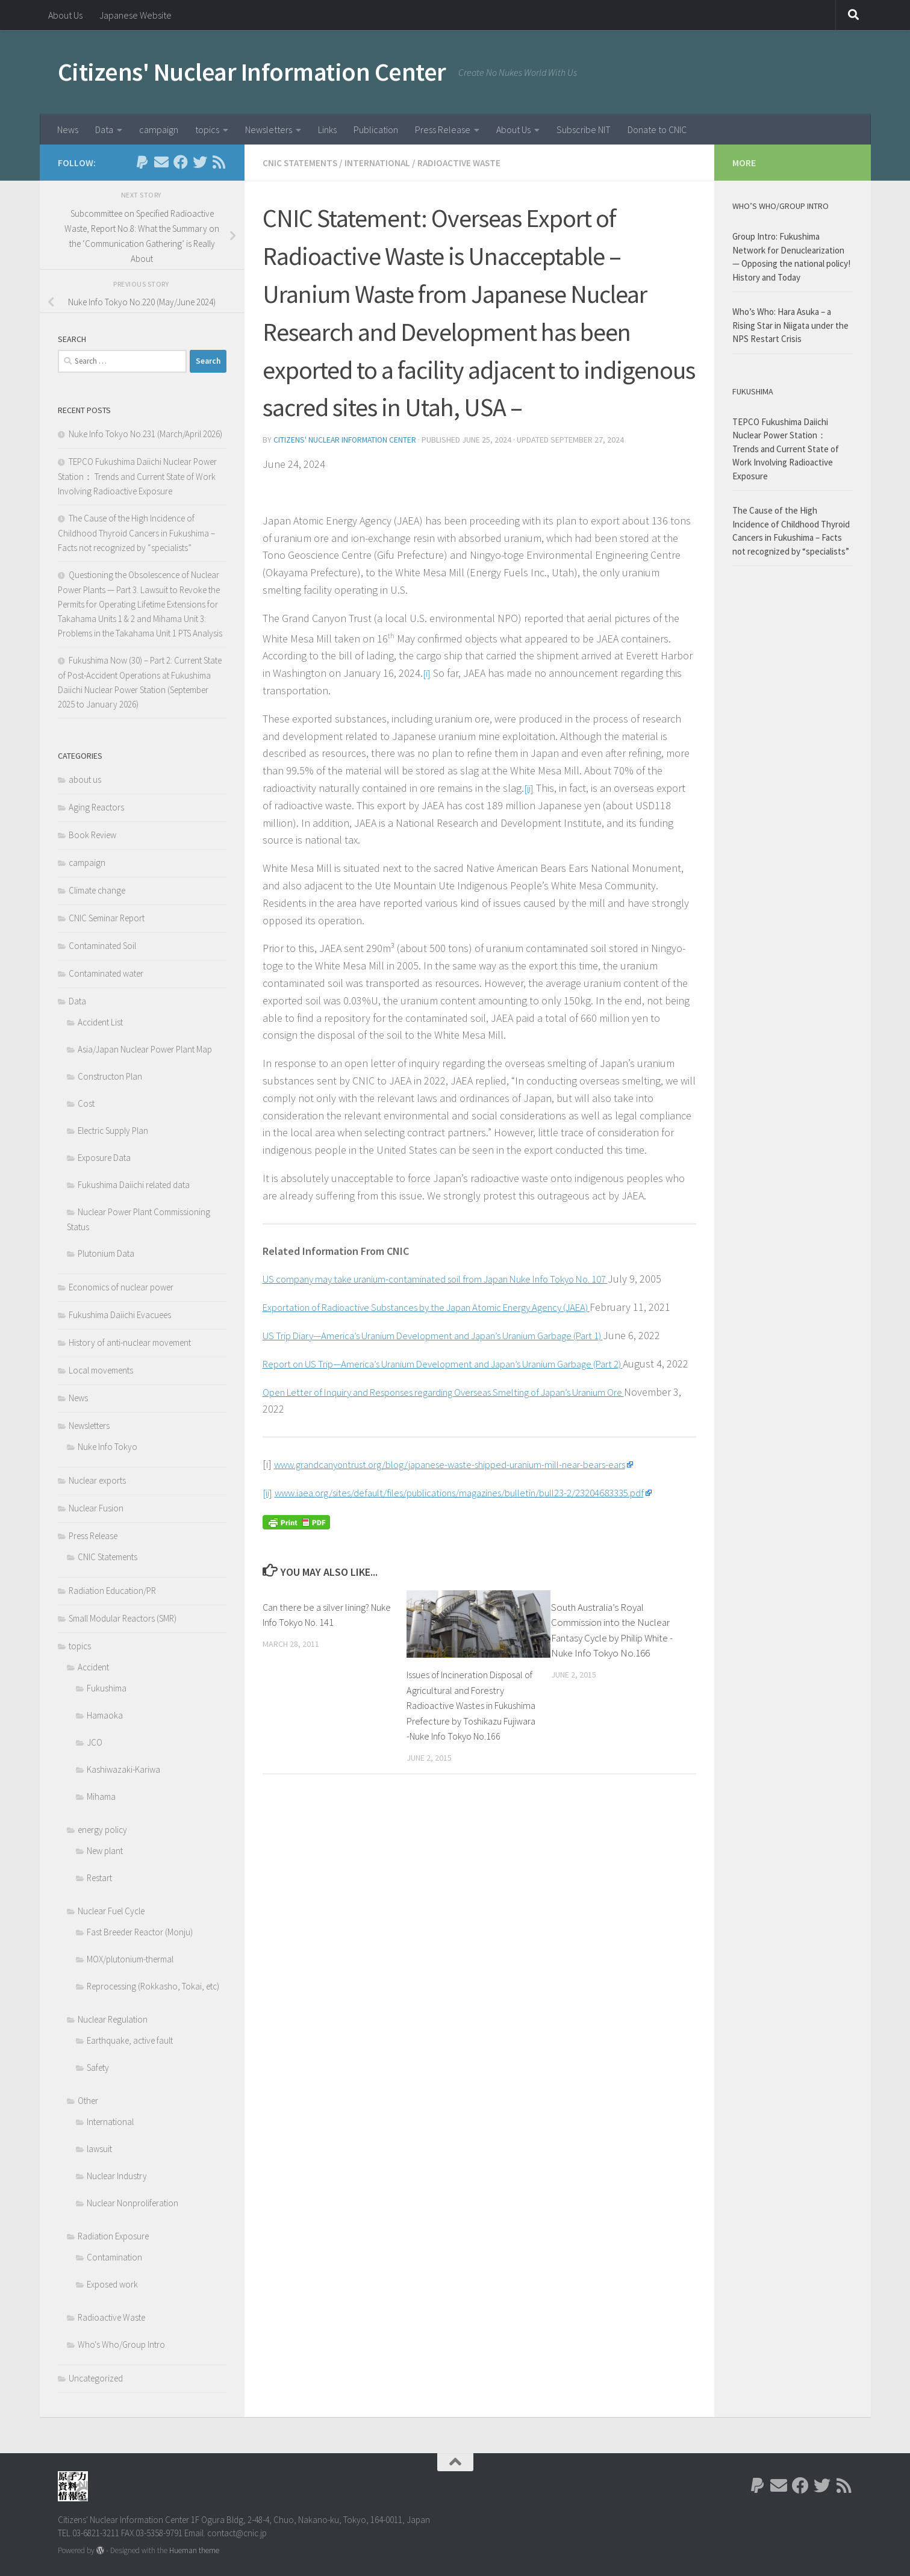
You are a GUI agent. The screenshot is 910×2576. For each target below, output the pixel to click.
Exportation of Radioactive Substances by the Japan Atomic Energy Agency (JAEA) (447, 1323)
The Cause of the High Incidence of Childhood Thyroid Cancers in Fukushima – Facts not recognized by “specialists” (136, 532)
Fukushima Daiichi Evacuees (120, 1315)
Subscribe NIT (583, 129)
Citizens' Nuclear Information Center (252, 71)
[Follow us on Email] (161, 162)
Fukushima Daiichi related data (134, 1184)
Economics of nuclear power (121, 1287)
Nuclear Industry (117, 2176)
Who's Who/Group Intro (121, 2344)
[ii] (529, 787)
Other (88, 2100)
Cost (86, 1103)
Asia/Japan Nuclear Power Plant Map (145, 1049)
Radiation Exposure (113, 2236)
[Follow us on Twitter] (200, 162)
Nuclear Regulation (113, 2019)
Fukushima (106, 1688)
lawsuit (99, 2148)
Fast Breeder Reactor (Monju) (140, 1932)
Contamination (114, 2257)
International (379, 163)
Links (327, 129)
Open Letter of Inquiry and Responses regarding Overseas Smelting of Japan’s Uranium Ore (468, 1460)
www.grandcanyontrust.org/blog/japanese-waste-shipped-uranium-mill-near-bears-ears (471, 1532)
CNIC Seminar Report (107, 918)
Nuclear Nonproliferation (132, 2203)
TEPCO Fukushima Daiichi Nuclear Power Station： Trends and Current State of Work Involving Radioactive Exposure (137, 476)
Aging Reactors (96, 807)
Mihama (101, 1796)
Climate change (97, 890)
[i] (427, 672)
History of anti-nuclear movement (130, 1342)
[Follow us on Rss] (219, 162)
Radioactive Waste (463, 163)
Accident (93, 1667)
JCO (94, 1742)
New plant (105, 1850)
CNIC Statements (300, 163)
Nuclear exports (97, 1480)
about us (85, 779)
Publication (376, 129)
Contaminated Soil (102, 945)
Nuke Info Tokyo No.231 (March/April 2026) (145, 434)
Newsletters (268, 129)
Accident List (100, 1022)
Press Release (442, 129)
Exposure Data (104, 1157)
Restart (99, 1878)
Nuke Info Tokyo (107, 1446)
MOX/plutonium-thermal (130, 1959)
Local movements (101, 1370)
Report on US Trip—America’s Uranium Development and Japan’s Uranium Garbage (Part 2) (466, 1414)
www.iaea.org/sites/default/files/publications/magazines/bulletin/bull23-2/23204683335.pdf (482, 1560)
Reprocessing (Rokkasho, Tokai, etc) (153, 1986)
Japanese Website (135, 15)
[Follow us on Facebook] (180, 162)
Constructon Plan (110, 1076)
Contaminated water (106, 973)
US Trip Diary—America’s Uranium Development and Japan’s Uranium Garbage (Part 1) (456, 1369)
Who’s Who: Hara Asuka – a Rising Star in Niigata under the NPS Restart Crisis (790, 325)
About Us (65, 15)
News (67, 129)
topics (207, 129)
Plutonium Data (106, 1253)
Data (104, 129)
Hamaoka (105, 1715)
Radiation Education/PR (112, 1590)
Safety (98, 2067)
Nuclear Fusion (96, 1508)
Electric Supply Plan (113, 1130)
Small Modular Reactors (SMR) (122, 1618)
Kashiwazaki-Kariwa (123, 1769)
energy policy (102, 1829)
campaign (158, 129)
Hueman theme (194, 2550)
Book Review (92, 835)
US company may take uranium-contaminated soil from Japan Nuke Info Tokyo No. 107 (459, 1277)
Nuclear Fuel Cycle (111, 1911)
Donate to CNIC (657, 129)
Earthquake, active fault (130, 2040)
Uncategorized (96, 2378)
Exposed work (112, 2284)
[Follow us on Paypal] (142, 162)
